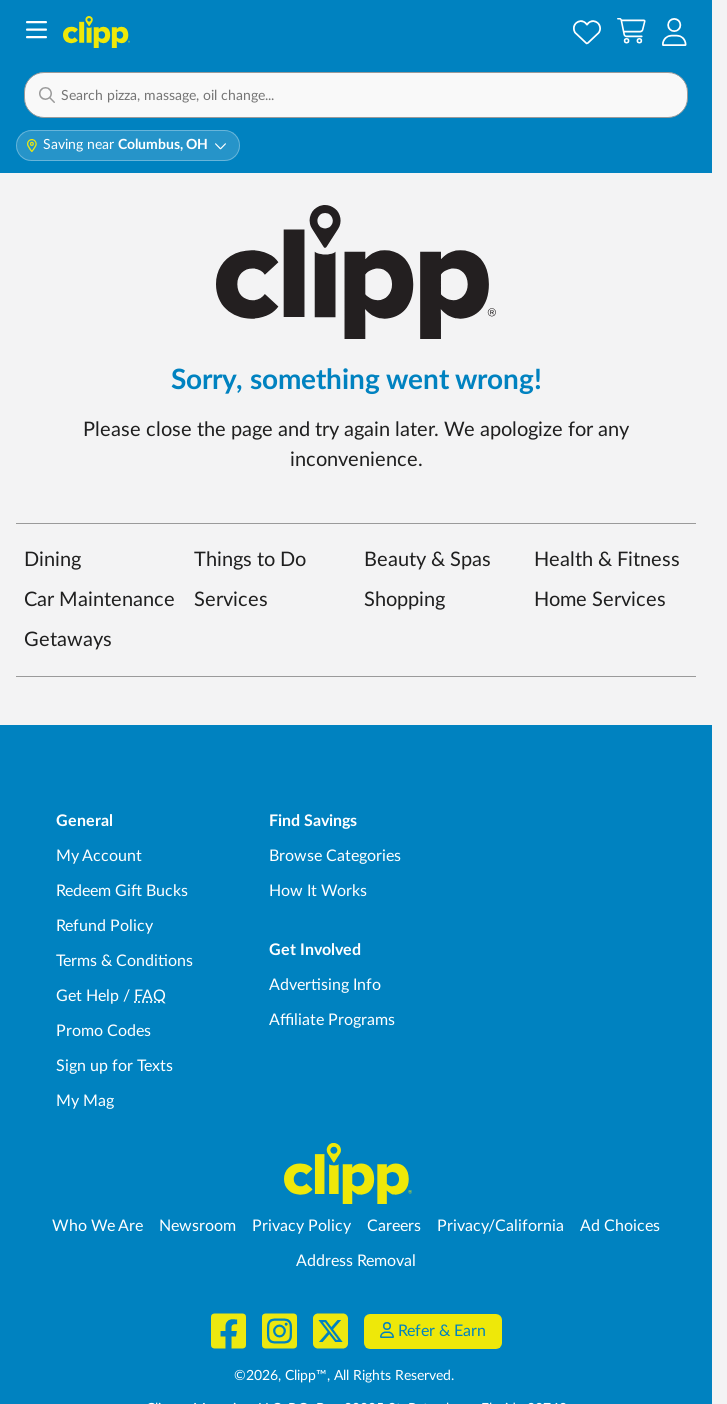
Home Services (600, 600)
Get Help (87, 996)
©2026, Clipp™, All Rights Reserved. (344, 1376)
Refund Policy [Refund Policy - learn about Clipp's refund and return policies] (104, 926)
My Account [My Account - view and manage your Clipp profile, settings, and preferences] (99, 856)
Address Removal (356, 1261)
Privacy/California (500, 1226)
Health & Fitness (607, 560)
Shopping (404, 600)
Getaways (68, 640)
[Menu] (36, 32)
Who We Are (97, 1226)
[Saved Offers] (587, 32)
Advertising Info (325, 985)
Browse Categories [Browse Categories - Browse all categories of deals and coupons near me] (335, 856)
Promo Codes (103, 1031)
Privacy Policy (301, 1226)
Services (231, 600)
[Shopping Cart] (631, 31)
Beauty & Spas (427, 560)
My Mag (85, 1101)
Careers (394, 1226)
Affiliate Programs (332, 1020)
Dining (52, 560)
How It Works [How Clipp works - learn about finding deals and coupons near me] (318, 891)
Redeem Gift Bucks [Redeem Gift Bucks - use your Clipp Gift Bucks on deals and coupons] (122, 891)
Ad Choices (620, 1226)
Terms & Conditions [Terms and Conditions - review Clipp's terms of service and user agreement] (124, 961)
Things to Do (250, 560)
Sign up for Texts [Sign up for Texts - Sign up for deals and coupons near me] (114, 1066)
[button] (356, 95)
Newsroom (197, 1226)
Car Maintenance (99, 600)
